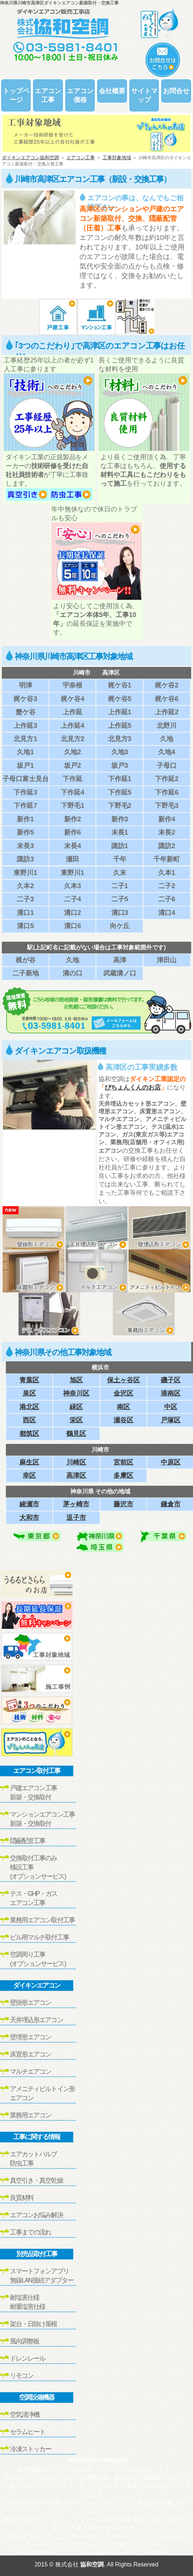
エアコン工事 (48, 95)
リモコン (21, 2375)
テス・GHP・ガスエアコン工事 (33, 1898)
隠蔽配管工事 (27, 1841)
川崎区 (76, 1462)
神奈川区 (76, 1393)
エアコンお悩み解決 (36, 2215)
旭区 (76, 1380)
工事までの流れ (30, 2232)
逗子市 (76, 1517)
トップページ (16, 95)
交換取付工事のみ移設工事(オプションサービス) (38, 1867)
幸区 (29, 1475)
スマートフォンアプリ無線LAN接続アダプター (41, 2275)
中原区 (171, 1462)
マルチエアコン (30, 2071)
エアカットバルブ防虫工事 (33, 2158)
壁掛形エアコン (30, 2002)
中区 (170, 1407)
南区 (123, 1407)
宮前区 (123, 1462)
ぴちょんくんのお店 (133, 1087)
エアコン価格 (80, 95)
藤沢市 (123, 1504)
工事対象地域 (117, 157)
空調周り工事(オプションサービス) (38, 1959)
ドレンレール (27, 2358)
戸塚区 (171, 1420)
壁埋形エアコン (30, 2037)
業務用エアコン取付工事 (42, 1920)
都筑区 (29, 1433)
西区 (29, 1420)
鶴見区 (76, 1433)
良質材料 (21, 2197)
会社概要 (112, 91)
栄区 (76, 1420)
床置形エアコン (30, 2054)
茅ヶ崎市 (76, 1504)
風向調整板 (24, 2341)
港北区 (29, 1407)
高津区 (76, 1475)
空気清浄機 (24, 2414)
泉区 (29, 1393)
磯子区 (171, 1380)
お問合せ (176, 91)
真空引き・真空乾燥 (36, 2180)
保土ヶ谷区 (123, 1380)
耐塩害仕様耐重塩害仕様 (27, 2302)
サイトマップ (144, 95)
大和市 (29, 1517)
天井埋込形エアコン (36, 2020)
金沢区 (123, 1393)
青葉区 (29, 1380)
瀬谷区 (123, 1420)
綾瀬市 (29, 1504)
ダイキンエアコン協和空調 (30, 157)
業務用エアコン (30, 2115)
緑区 (76, 1407)
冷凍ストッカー (30, 2449)
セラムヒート (27, 2431)
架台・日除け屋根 (33, 2324)
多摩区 (123, 1475)
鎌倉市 (171, 1504)
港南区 (171, 1393)
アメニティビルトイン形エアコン (42, 2093)
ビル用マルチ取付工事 (39, 1937)
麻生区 (29, 1462)
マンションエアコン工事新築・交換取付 (42, 1819)
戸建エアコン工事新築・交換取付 (33, 1792)
